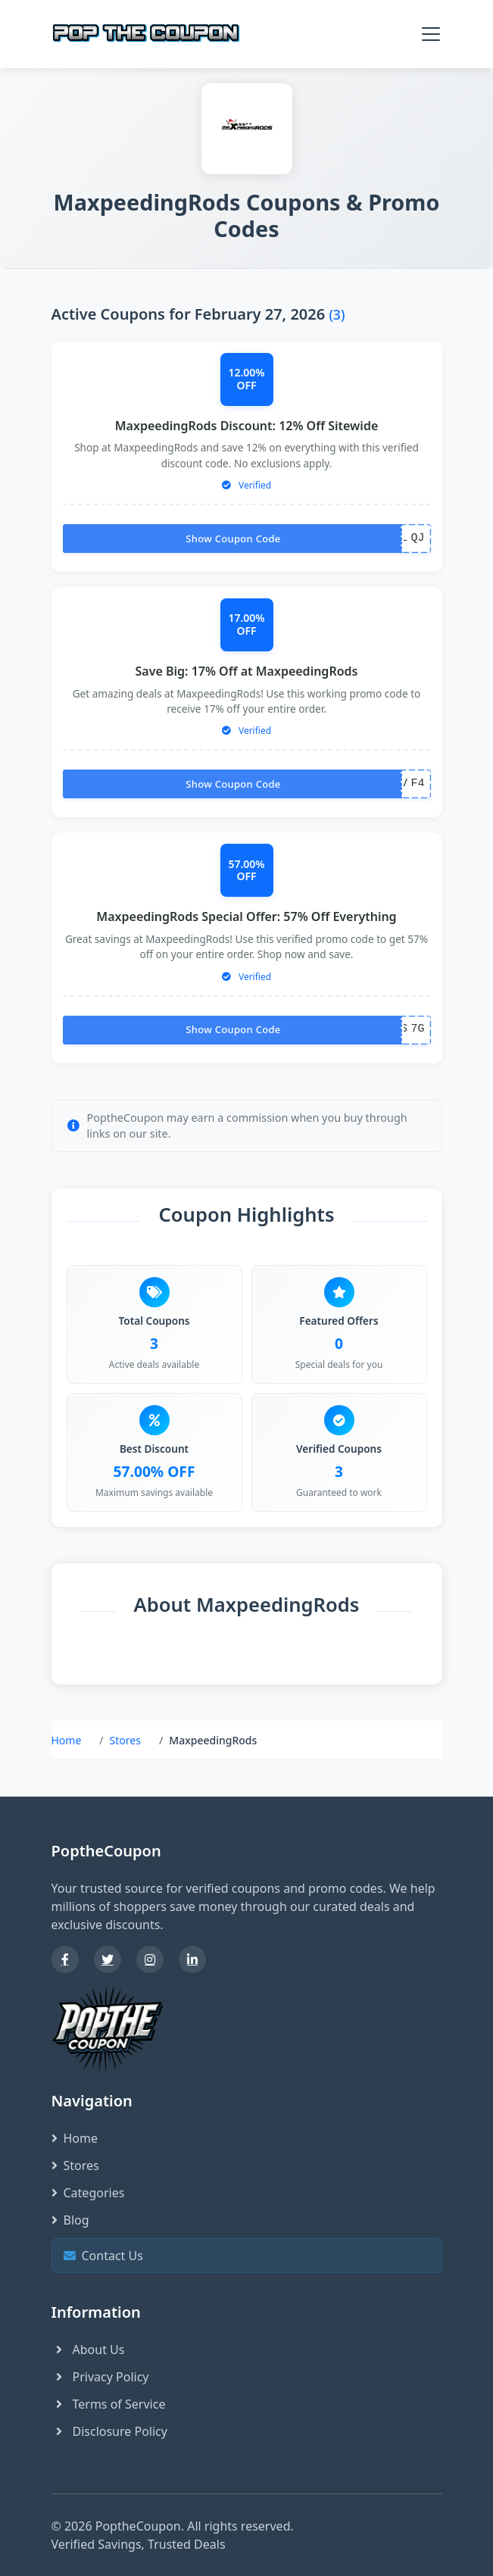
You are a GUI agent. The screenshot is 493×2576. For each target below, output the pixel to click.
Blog (70, 2220)
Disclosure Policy (109, 2431)
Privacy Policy (100, 2376)
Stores (125, 1740)
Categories (88, 2192)
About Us (88, 2349)
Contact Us (245, 2255)
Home (66, 1740)
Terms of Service (108, 2404)
